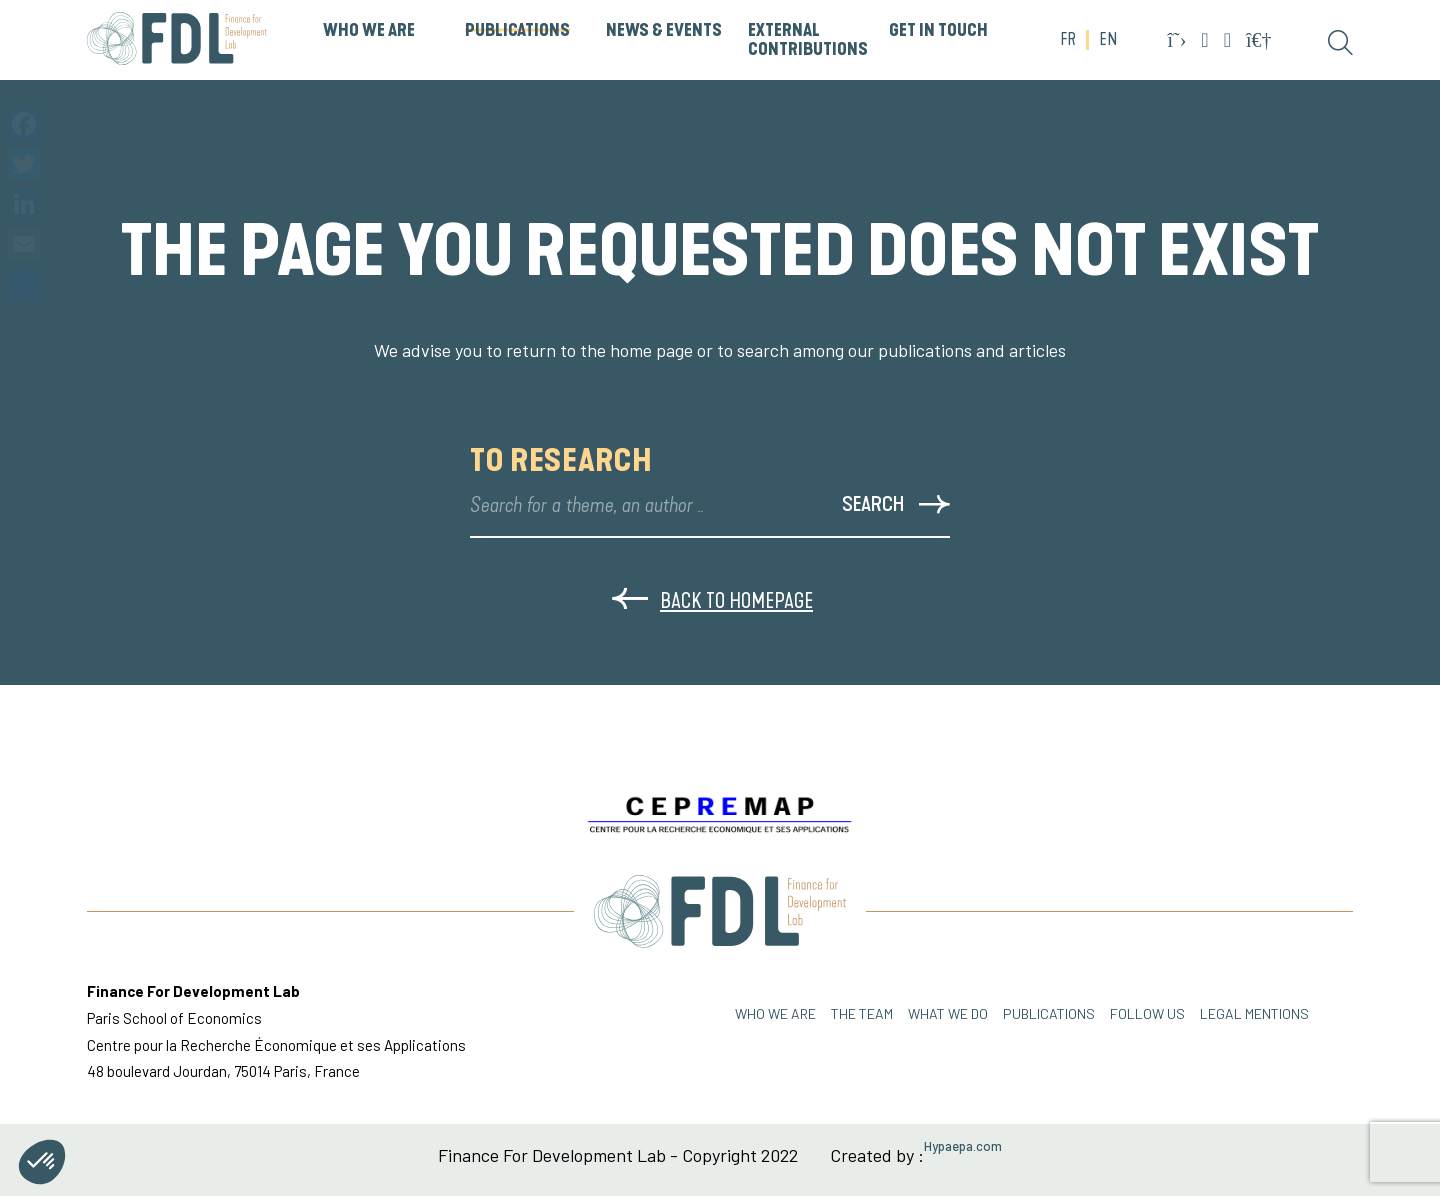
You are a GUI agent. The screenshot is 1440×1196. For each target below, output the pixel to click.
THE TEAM (862, 1013)
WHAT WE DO (948, 1013)
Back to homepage (712, 600)
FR (1068, 40)
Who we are (775, 1013)
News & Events (664, 31)
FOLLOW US (1147, 1013)
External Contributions (808, 40)
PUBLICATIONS (517, 31)
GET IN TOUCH (938, 31)
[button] (42, 1162)
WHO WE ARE (369, 31)
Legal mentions (1254, 1013)
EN (1108, 40)
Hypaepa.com (963, 1146)
